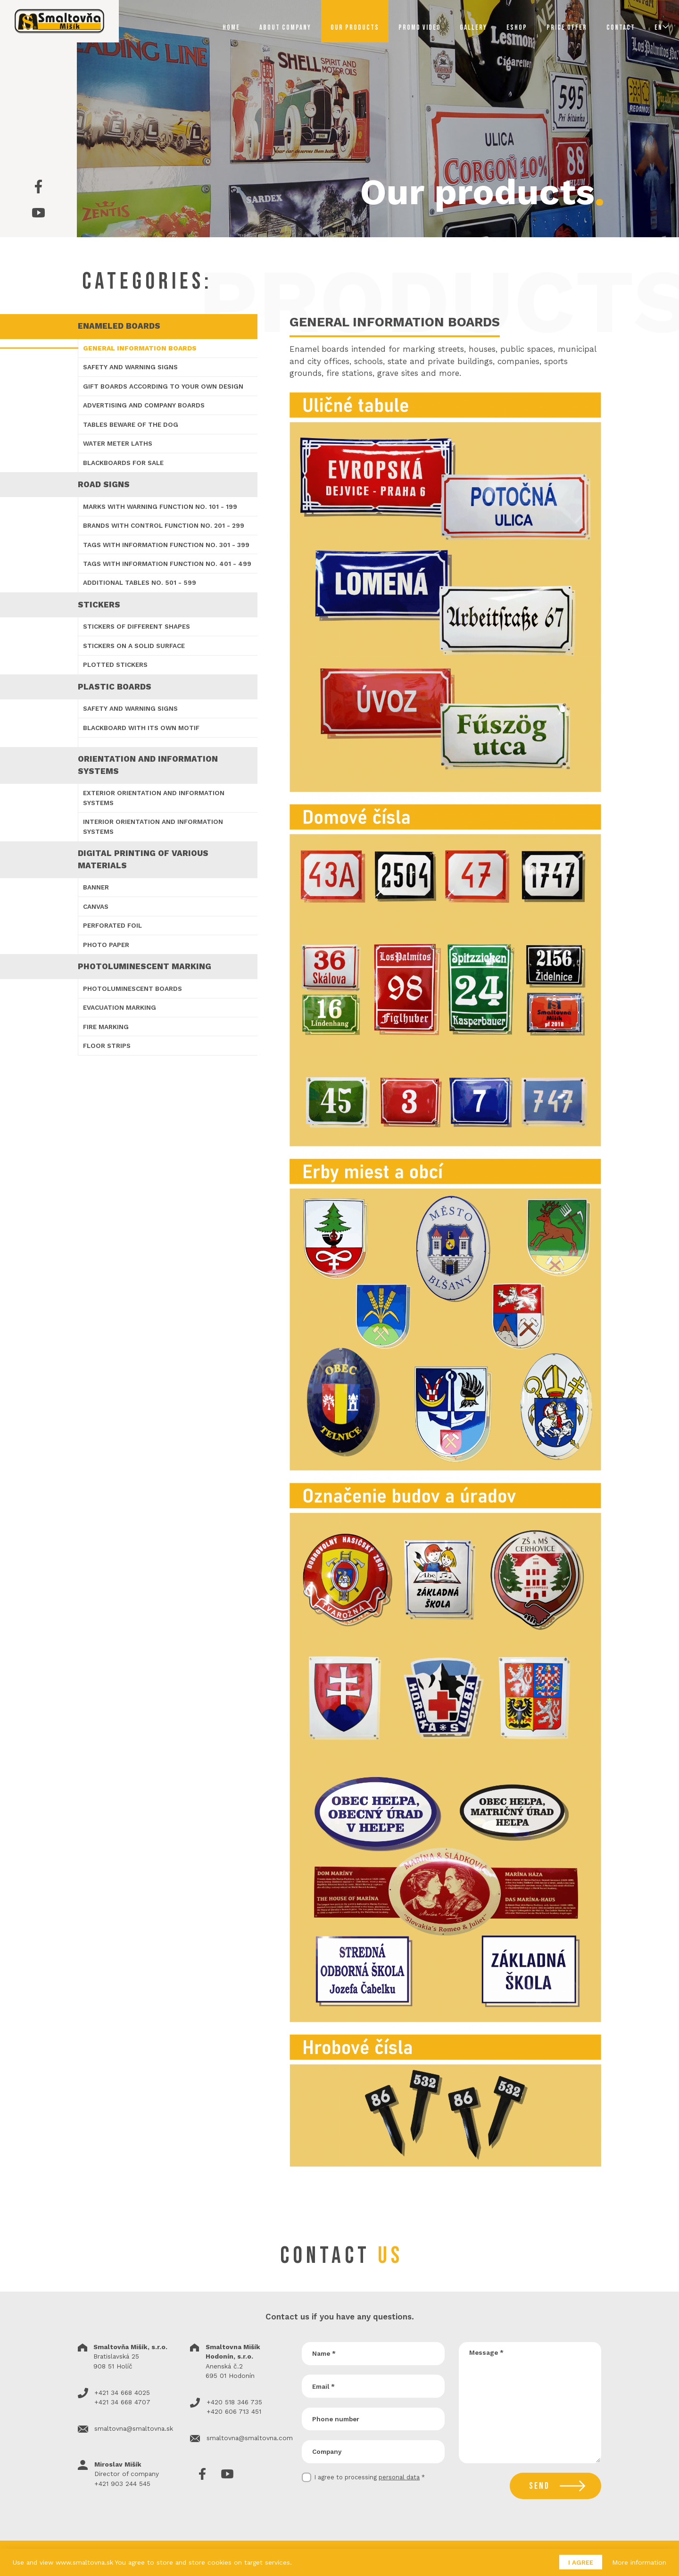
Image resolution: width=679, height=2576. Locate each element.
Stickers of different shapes (136, 626)
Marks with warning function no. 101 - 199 (160, 506)
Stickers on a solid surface (134, 645)
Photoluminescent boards (132, 988)
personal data (399, 2477)
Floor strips (107, 1045)
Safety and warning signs (130, 367)
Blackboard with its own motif (141, 727)
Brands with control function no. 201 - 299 (163, 525)
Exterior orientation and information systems (153, 797)
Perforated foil (112, 925)
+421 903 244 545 (122, 2483)
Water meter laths (117, 443)
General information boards (140, 348)
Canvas (95, 906)
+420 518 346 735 (234, 2402)
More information (639, 2562)
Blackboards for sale (123, 462)
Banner (96, 887)
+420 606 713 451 (234, 2411)
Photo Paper (106, 944)
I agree (580, 2562)
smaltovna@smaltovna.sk (133, 2428)
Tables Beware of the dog (130, 424)
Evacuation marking (119, 1007)
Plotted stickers (115, 664)
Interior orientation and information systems (153, 826)
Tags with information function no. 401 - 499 (167, 563)
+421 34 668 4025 (122, 2392)
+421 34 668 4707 (122, 2402)
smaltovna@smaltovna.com (250, 2438)
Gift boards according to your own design (163, 386)
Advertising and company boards (144, 405)
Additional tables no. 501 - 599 (139, 582)
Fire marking (106, 1026)
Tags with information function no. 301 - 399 (166, 544)
